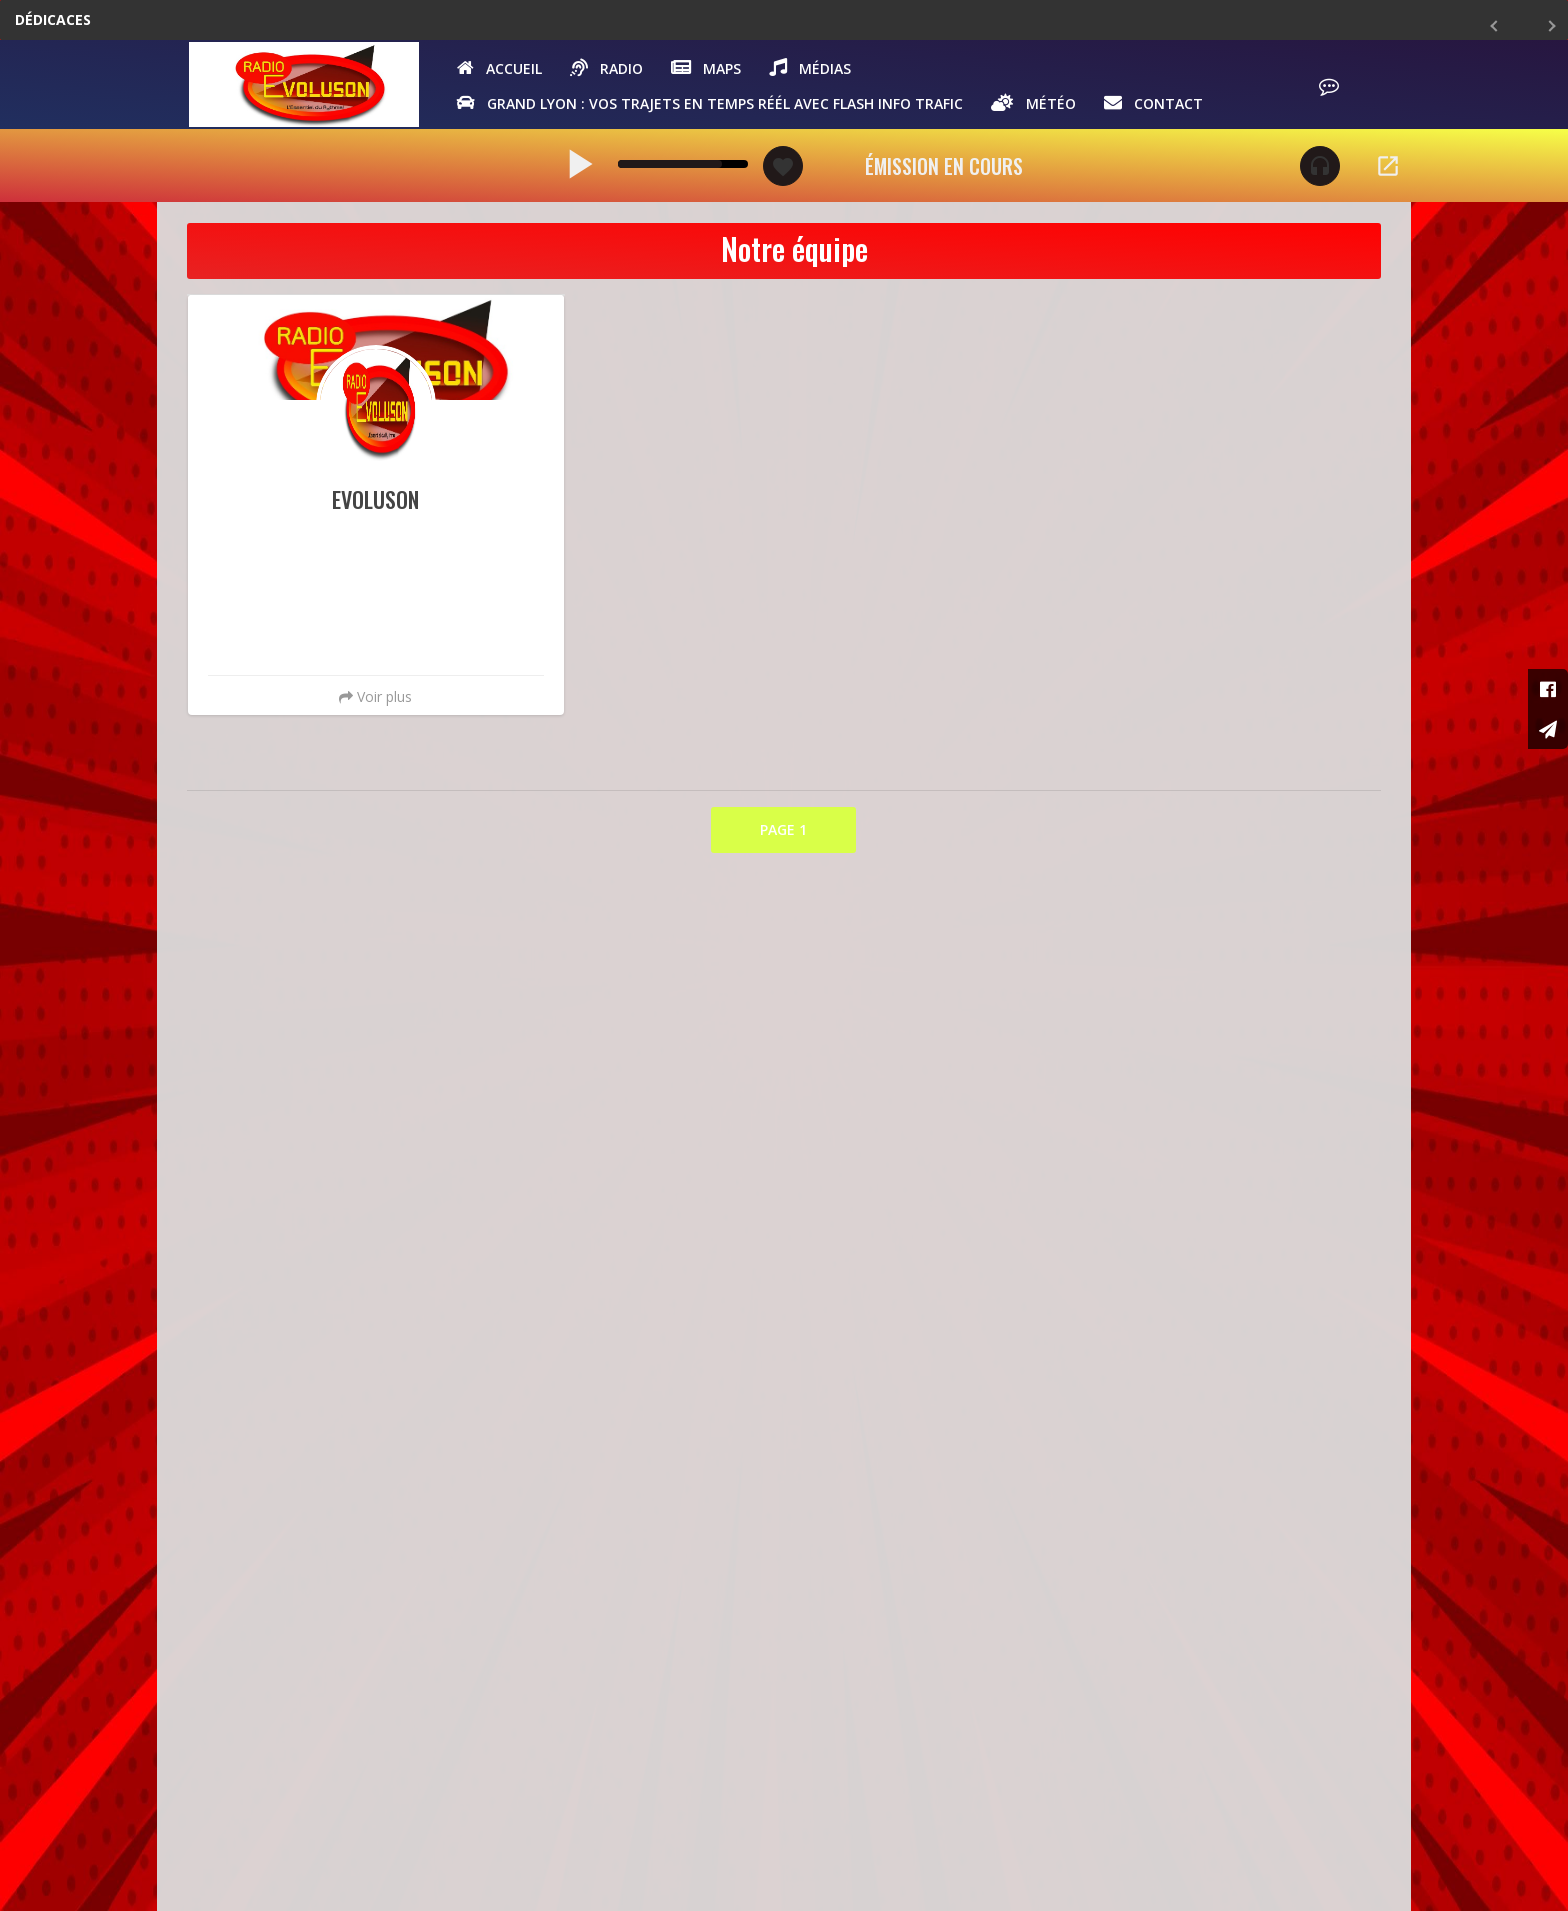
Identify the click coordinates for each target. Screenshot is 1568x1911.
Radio (610, 70)
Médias (814, 70)
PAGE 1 (783, 835)
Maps (710, 70)
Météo (1037, 105)
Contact (1157, 105)
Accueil (503, 70)
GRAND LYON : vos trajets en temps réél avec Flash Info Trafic (714, 105)
